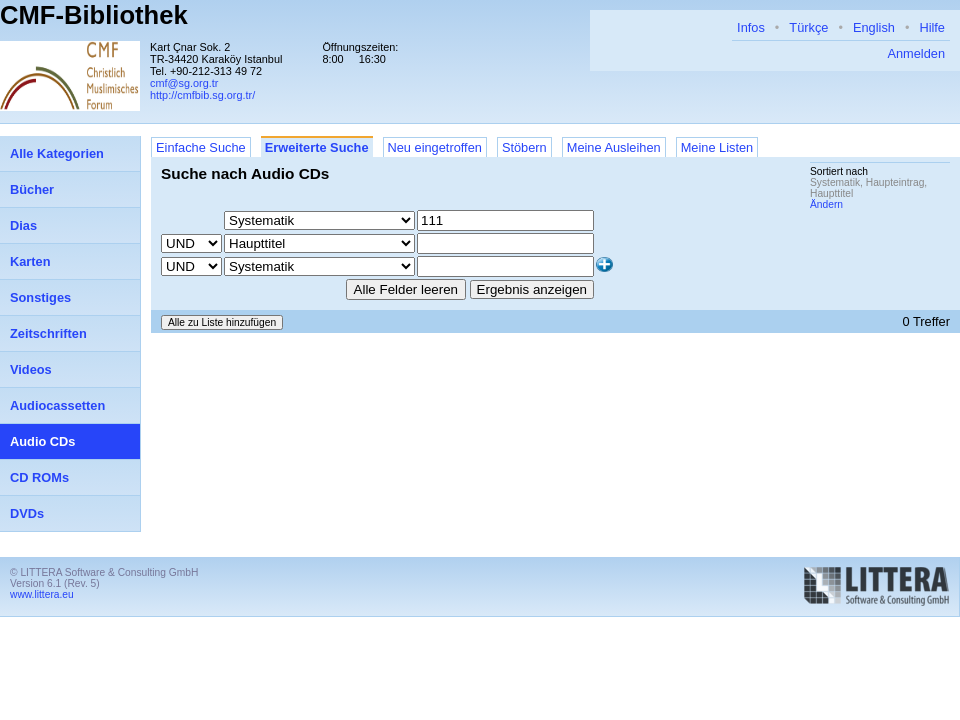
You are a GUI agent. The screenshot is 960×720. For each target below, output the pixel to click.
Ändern (826, 204)
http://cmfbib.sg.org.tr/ (202, 95)
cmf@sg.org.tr (184, 83)
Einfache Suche (201, 147)
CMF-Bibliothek (94, 15)
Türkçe (808, 27)
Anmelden (916, 53)
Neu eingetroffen (435, 147)
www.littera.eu (42, 594)
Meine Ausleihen (614, 147)
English (874, 27)
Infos (751, 27)
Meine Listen (717, 147)
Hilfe (932, 27)
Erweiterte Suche (317, 147)
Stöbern (524, 147)
